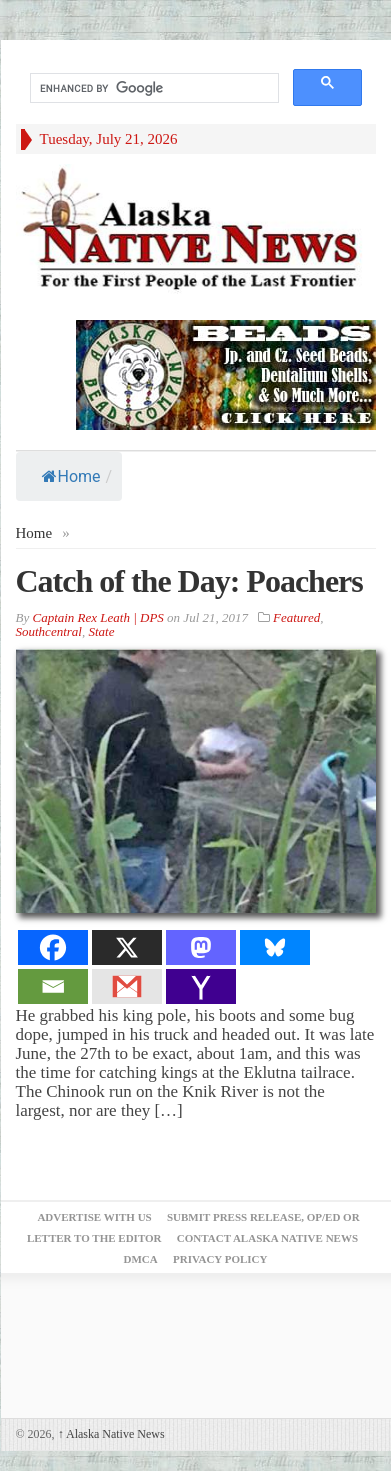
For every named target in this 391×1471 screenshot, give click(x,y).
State (101, 631)
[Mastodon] (201, 947)
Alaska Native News (111, 1434)
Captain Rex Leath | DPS (97, 617)
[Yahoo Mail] (201, 986)
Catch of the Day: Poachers (189, 581)
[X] (127, 947)
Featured (296, 617)
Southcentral (49, 631)
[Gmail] (127, 986)
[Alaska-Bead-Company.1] (226, 373)
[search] (152, 88)
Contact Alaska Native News (267, 1238)
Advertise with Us (94, 1217)
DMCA (141, 1259)
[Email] (53, 986)
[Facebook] (53, 947)
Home (71, 476)
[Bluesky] (275, 947)
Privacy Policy (220, 1259)
